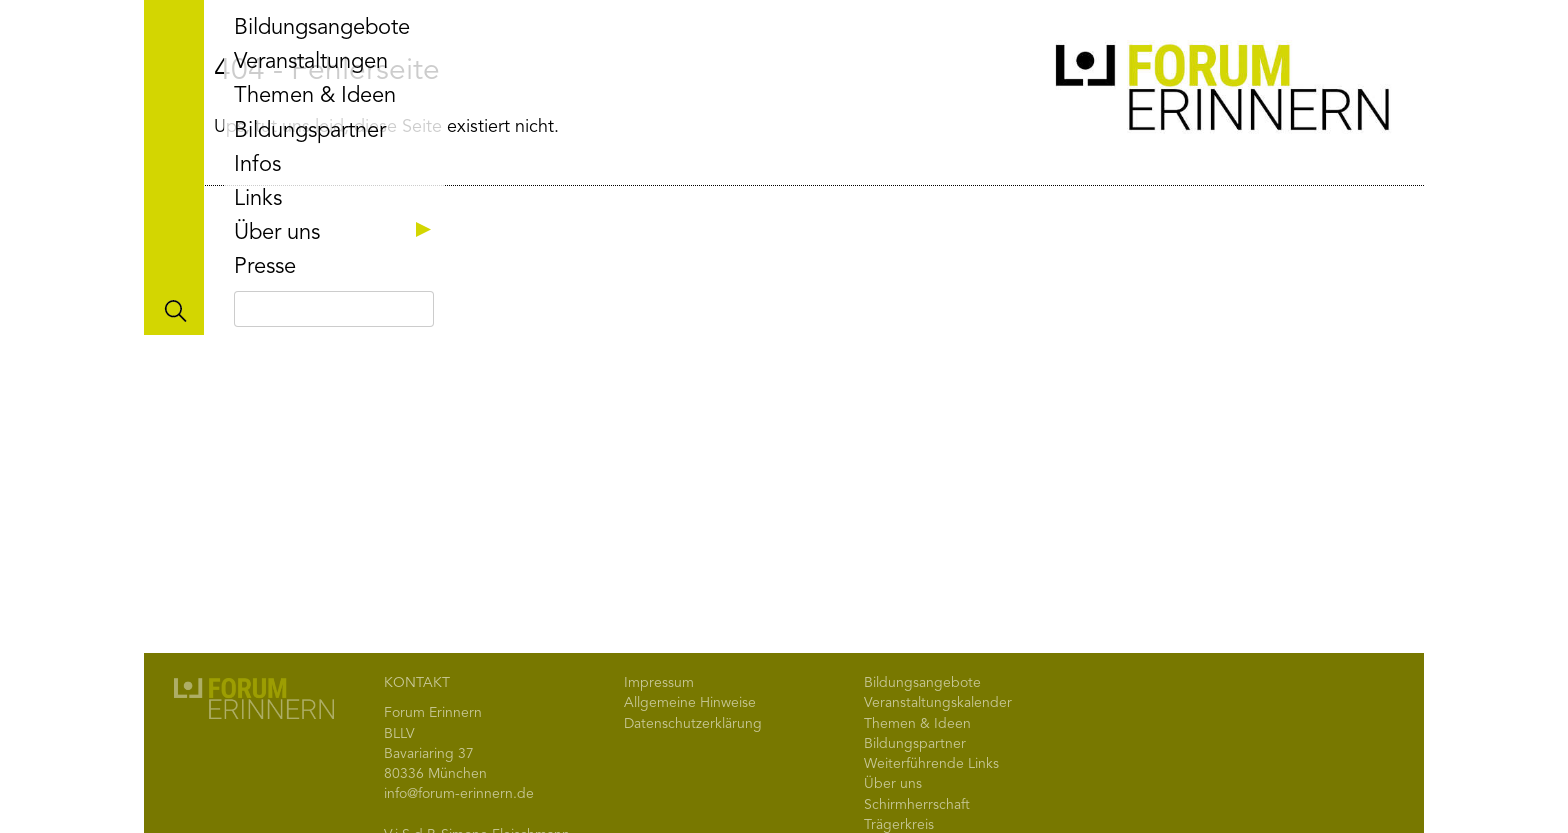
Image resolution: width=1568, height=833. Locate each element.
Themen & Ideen (315, 96)
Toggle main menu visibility (174, 167)
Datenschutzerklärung (693, 724)
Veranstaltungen (311, 62)
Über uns (337, 233)
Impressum (659, 683)
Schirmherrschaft (917, 805)
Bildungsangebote (322, 28)
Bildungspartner (310, 131)
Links (258, 199)
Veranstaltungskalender (938, 703)
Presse (265, 267)
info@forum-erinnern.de (459, 794)
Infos (257, 165)
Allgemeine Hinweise (690, 703)
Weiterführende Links (931, 764)
